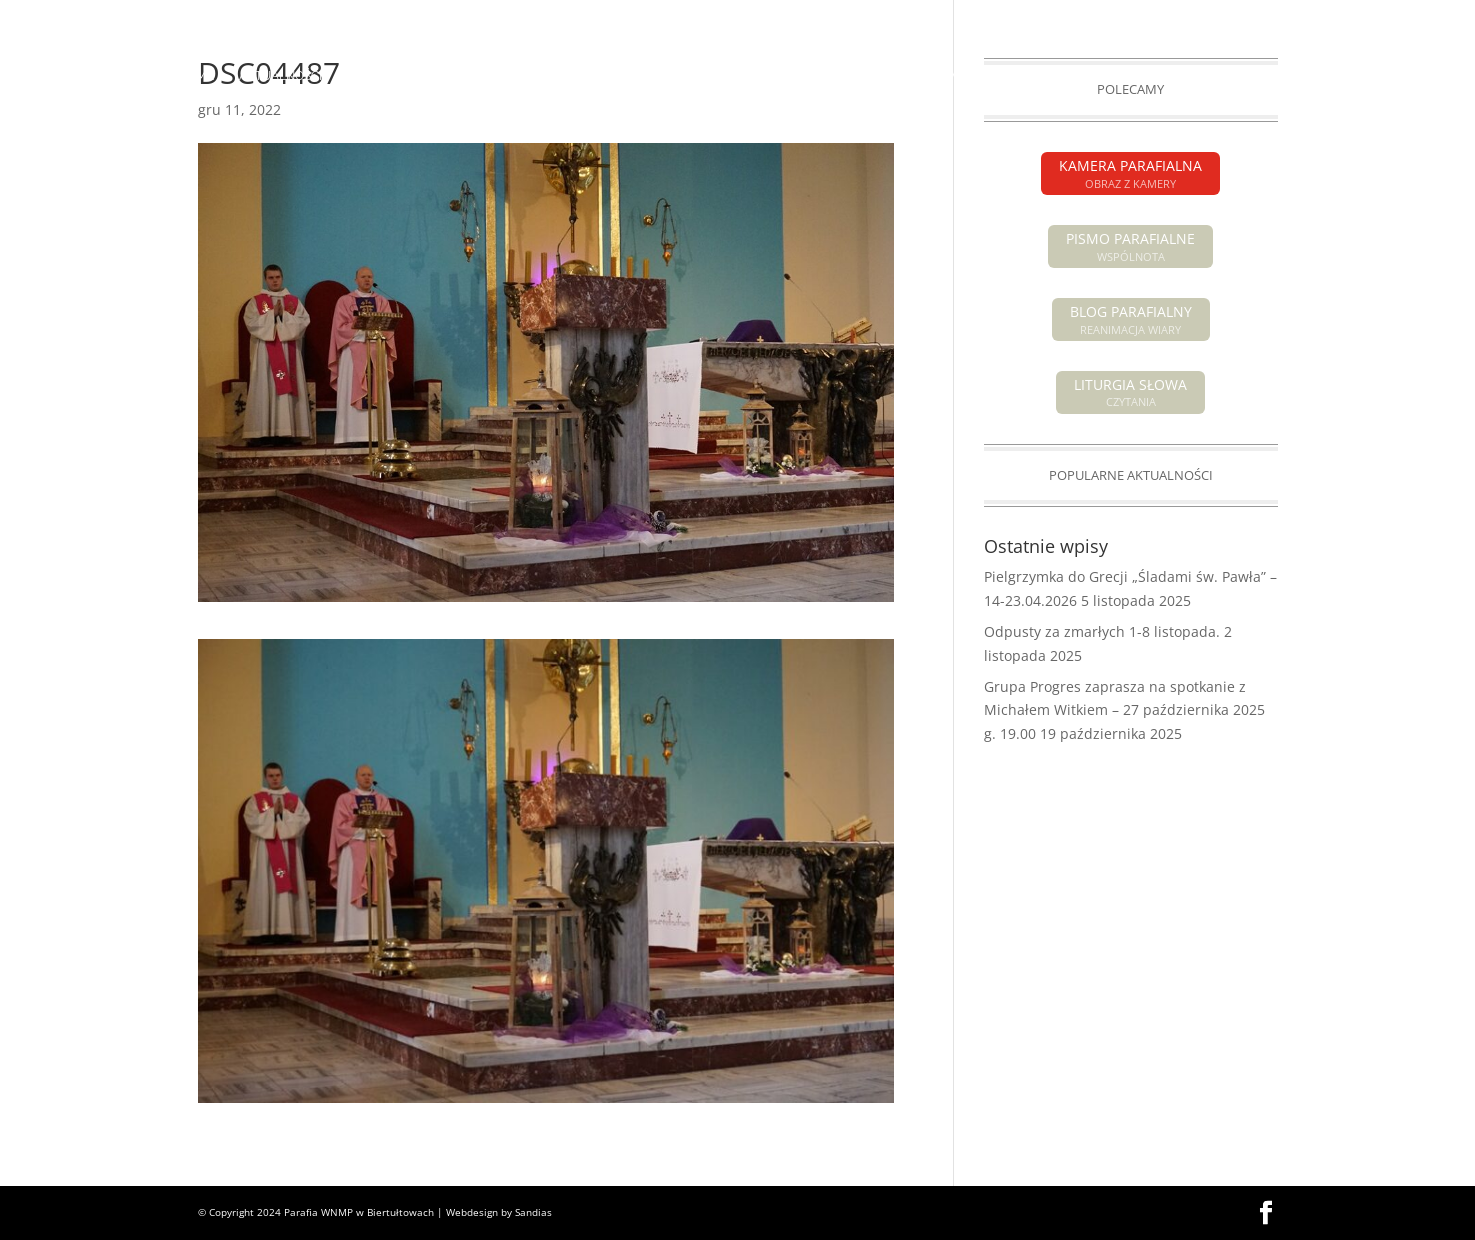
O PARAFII (779, 76)
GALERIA (1190, 76)
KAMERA (1253, 16)
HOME (196, 76)
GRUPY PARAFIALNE (1082, 76)
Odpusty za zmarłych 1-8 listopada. (1102, 631)
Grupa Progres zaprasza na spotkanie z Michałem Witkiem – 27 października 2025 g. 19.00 (1124, 710)
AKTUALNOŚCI (280, 76)
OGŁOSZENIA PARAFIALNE (422, 76)
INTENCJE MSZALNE (580, 76)
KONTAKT (1267, 76)
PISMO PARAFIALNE (1153, 16)
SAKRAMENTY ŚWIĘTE (916, 76)
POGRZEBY (695, 76)
